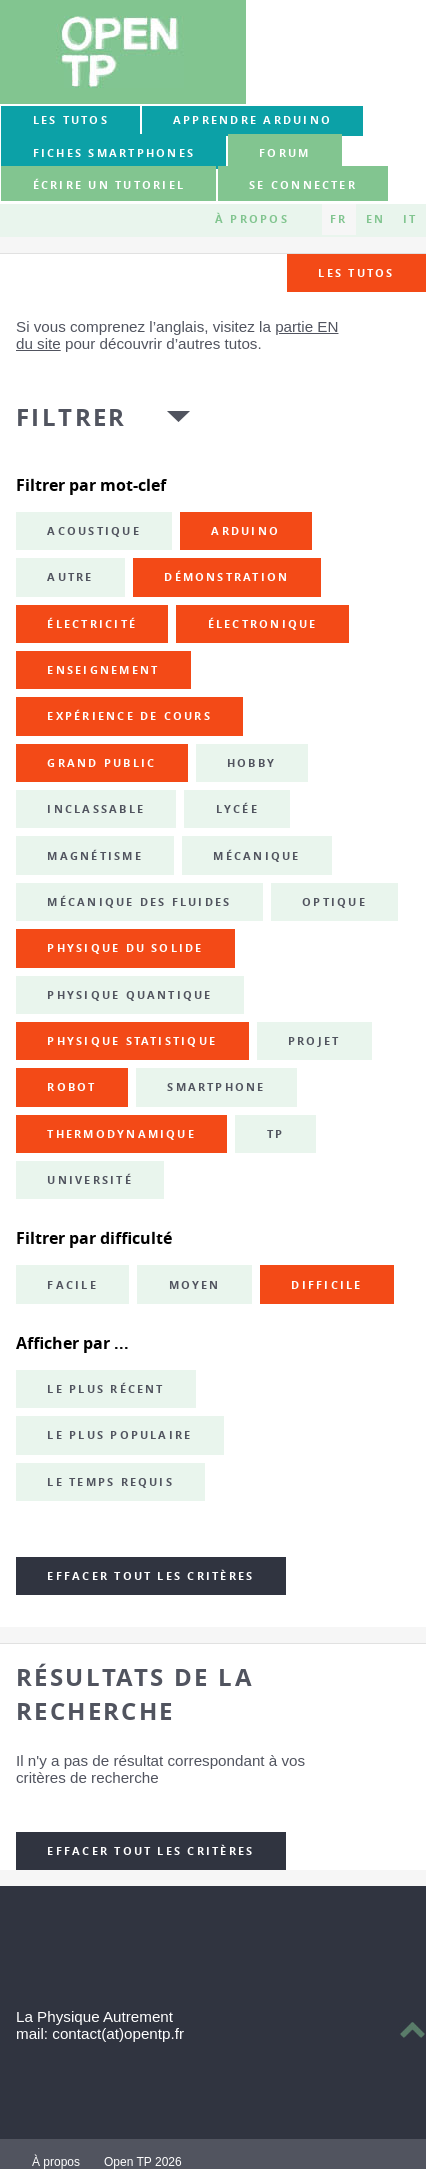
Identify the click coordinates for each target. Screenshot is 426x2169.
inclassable (96, 809)
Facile (72, 1285)
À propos (252, 219)
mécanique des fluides (139, 902)
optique (334, 902)
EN (375, 219)
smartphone (216, 1087)
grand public (101, 763)
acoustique (93, 531)
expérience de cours (129, 716)
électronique (263, 624)
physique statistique (132, 1041)
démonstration (226, 577)
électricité (92, 624)
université (89, 1180)
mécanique (256, 856)
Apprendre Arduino (252, 120)
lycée (237, 809)
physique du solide (125, 948)
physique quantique (129, 995)
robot (71, 1087)
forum (284, 153)
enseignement (103, 670)
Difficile (326, 1285)
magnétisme (94, 856)
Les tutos (71, 120)
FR (338, 219)
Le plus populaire (119, 1435)
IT (410, 219)
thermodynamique (121, 1134)
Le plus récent (105, 1389)
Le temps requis (110, 1482)
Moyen (195, 1285)
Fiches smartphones (114, 153)
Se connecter (303, 185)
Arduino (245, 531)
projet (314, 1041)
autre (70, 577)
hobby (251, 763)
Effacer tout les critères (150, 1576)
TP (275, 1134)
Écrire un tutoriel (109, 185)
